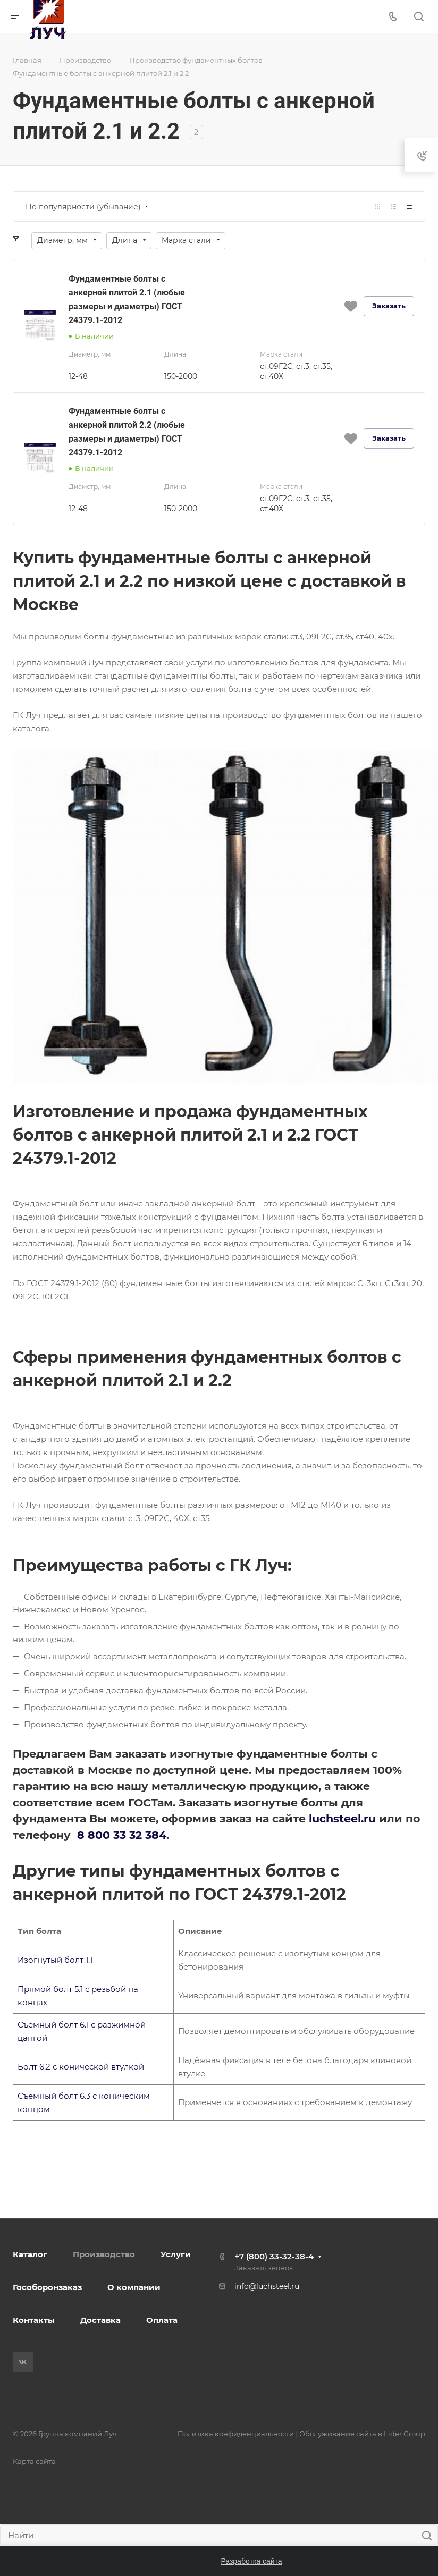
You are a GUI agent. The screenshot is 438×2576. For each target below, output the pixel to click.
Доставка (100, 2320)
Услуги (176, 2254)
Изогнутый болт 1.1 (55, 1960)
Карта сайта (34, 2461)
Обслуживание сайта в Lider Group (362, 2433)
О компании (134, 2287)
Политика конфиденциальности (236, 2433)
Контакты (34, 2320)
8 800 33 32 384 (121, 1835)
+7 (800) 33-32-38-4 (274, 2256)
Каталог (30, 2254)
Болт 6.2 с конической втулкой (81, 2067)
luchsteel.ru (342, 1818)
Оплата (162, 2320)
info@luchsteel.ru (266, 2286)
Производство (104, 2254)
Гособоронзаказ (47, 2287)
